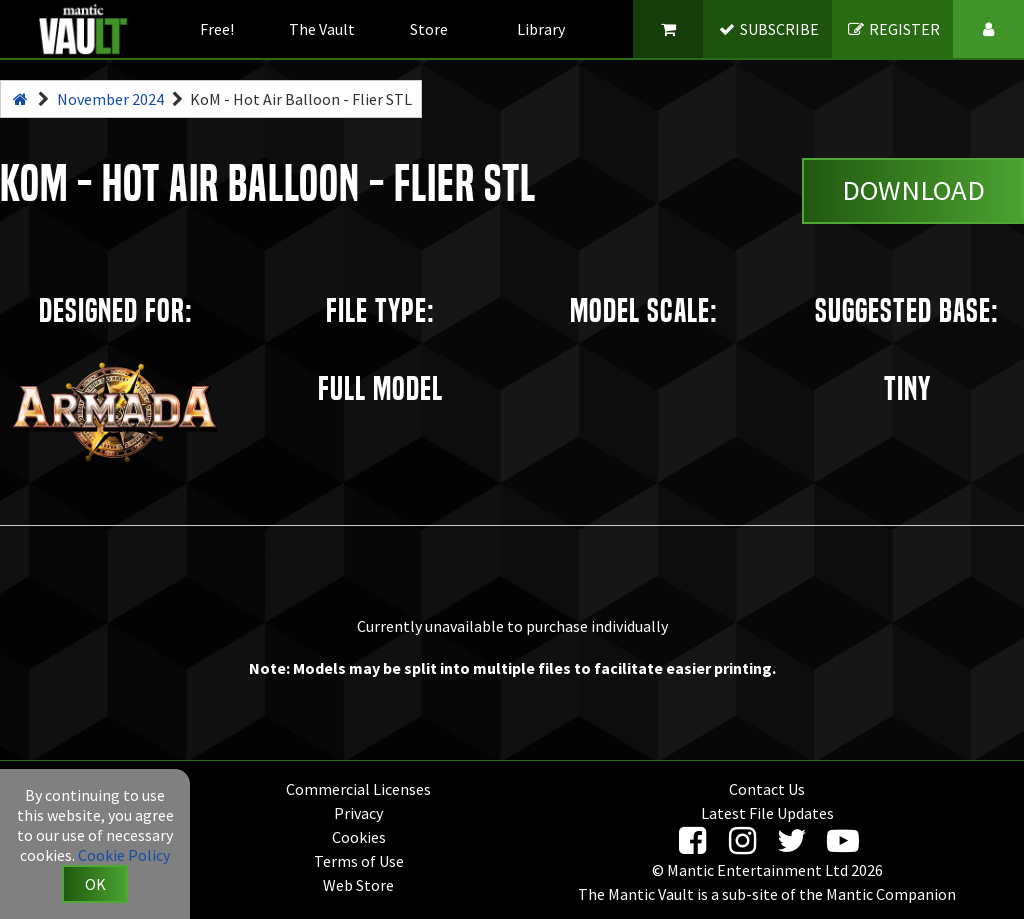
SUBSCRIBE (768, 29)
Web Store (358, 885)
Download (913, 190)
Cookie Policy (124, 855)
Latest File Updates (767, 813)
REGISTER (893, 29)
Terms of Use (359, 861)
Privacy (358, 813)
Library (541, 29)
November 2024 (110, 99)
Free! (217, 29)
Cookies (359, 837)
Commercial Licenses (358, 789)
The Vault (322, 29)
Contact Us (767, 789)
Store (429, 29)
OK (95, 884)
